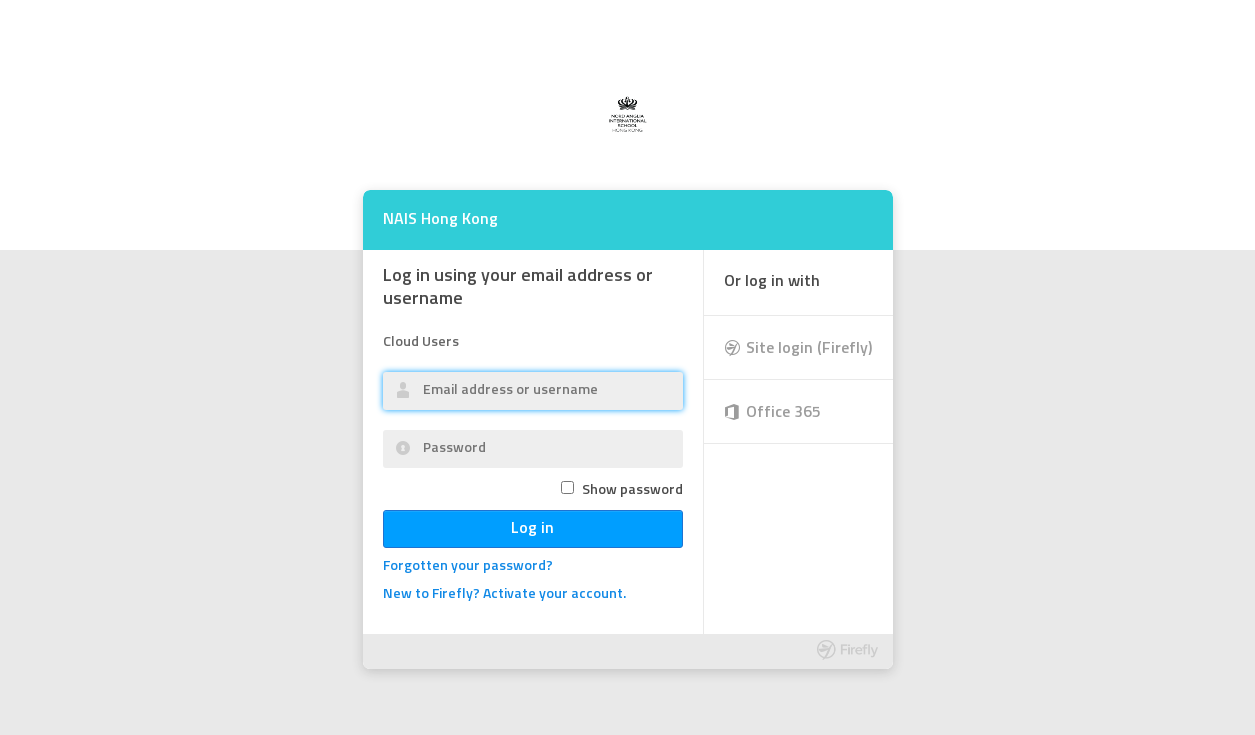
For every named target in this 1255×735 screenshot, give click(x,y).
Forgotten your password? (468, 566)
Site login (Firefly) (809, 349)
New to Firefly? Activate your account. (504, 594)
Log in (532, 529)
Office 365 (783, 413)
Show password (632, 490)
